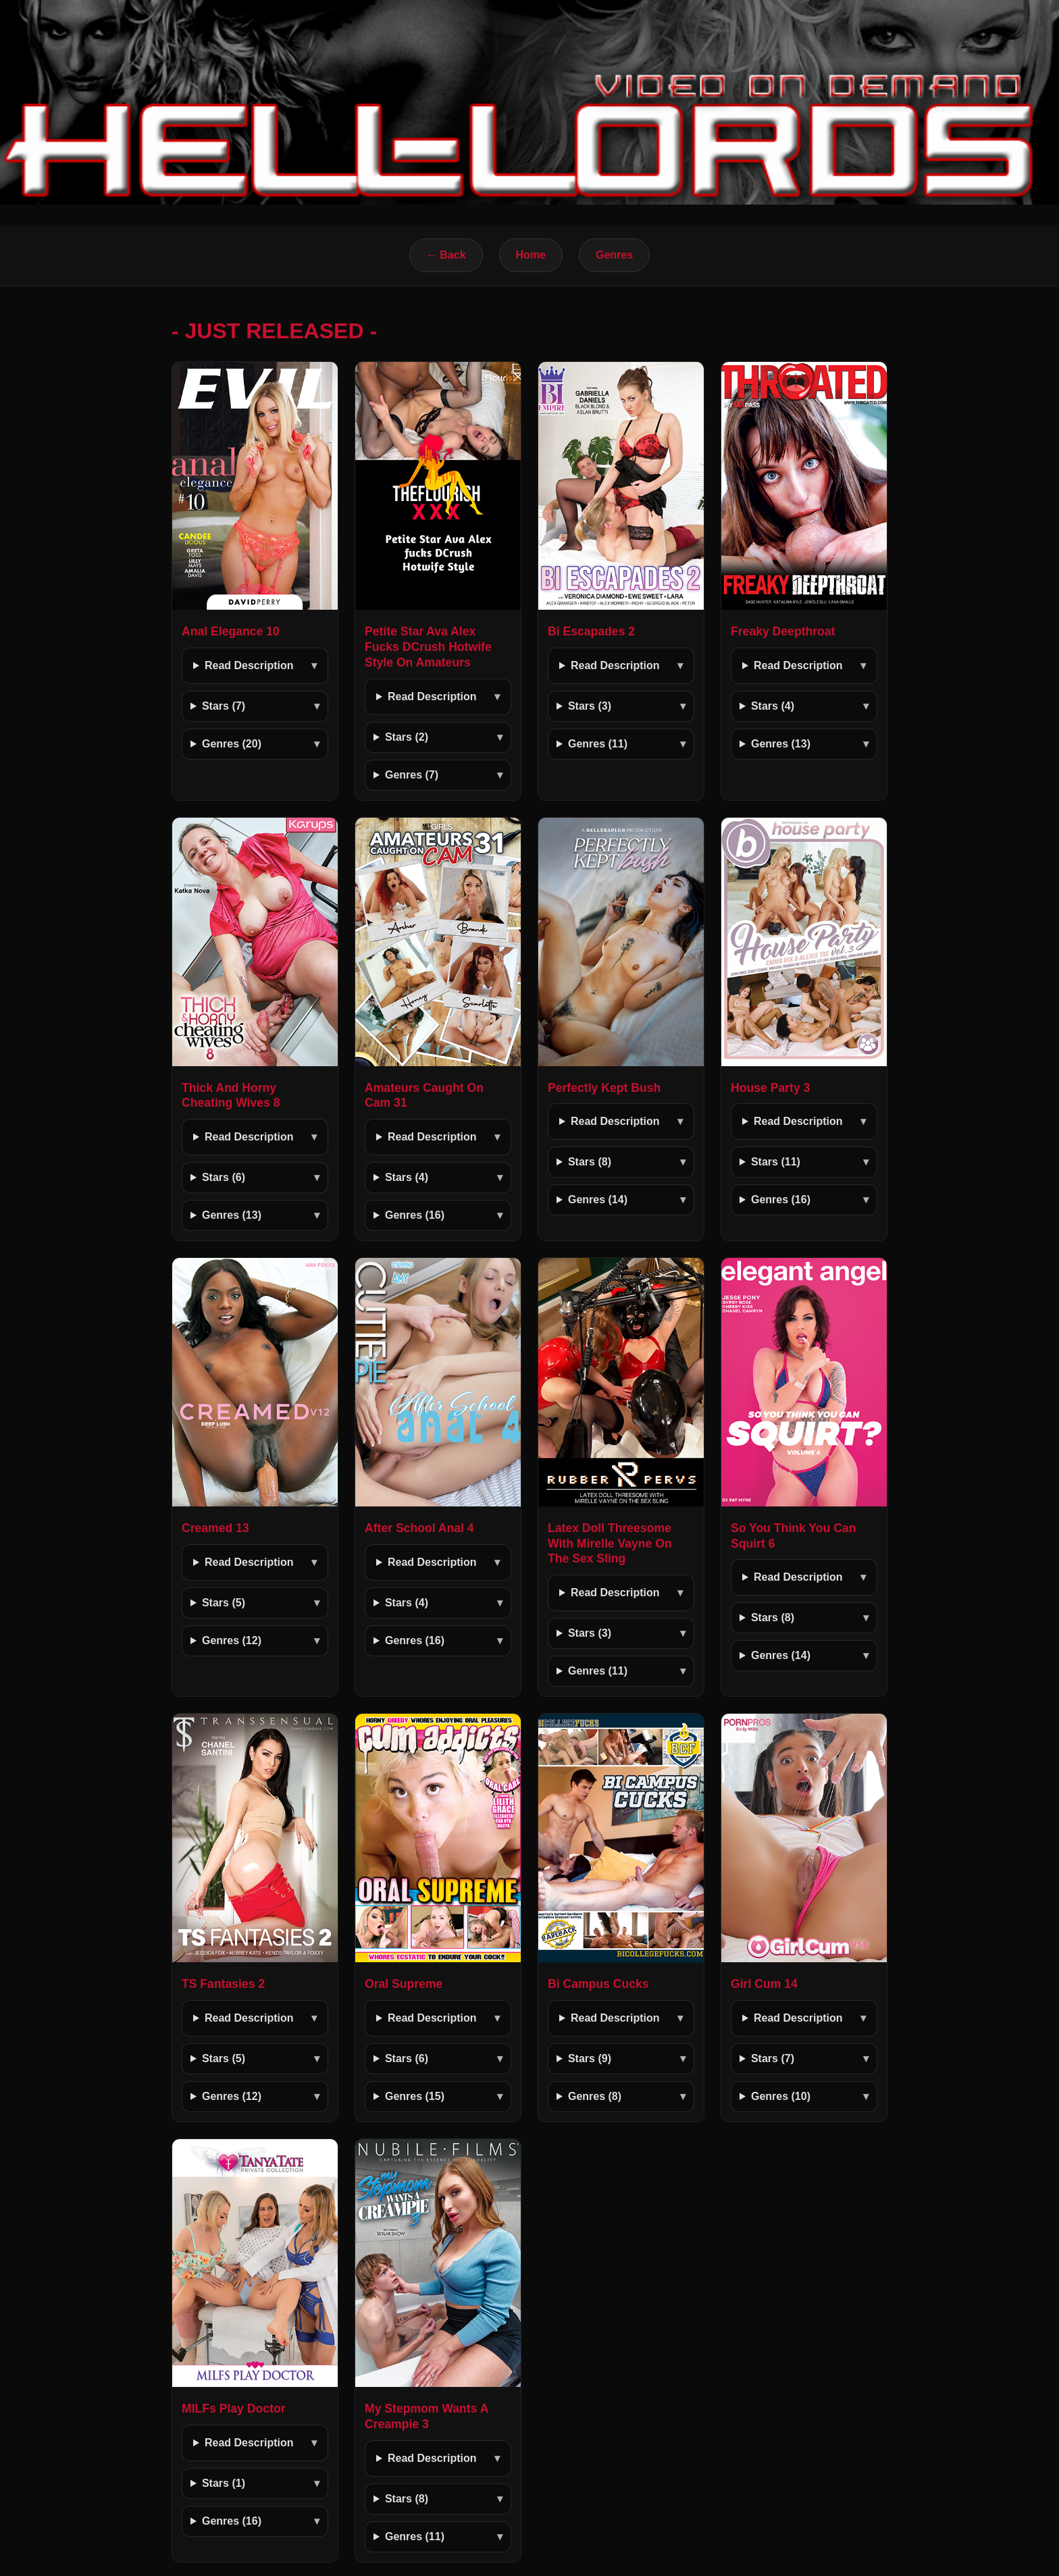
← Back (446, 255)
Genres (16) (414, 1215)
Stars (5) (223, 1602)
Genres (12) (231, 1640)
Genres (614, 255)
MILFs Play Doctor (233, 2408)
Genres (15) (414, 2096)
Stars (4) (772, 706)
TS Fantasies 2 (223, 1984)
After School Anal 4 (419, 1528)
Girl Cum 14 (764, 1984)
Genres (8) (594, 2096)
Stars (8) (589, 1161)
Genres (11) (597, 744)
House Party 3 (770, 1088)
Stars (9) (589, 2058)
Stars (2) (406, 737)
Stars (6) (223, 1177)
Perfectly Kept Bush (604, 1088)
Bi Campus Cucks (598, 1984)
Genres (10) (780, 2096)
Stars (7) (223, 706)
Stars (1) (223, 2483)
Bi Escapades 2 (591, 631)
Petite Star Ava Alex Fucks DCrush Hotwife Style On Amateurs (428, 647)
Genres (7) (411, 775)
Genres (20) (231, 744)
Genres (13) (780, 744)
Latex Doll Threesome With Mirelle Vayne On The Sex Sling (610, 1543)
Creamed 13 (215, 1528)
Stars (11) (775, 1161)
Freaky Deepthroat (783, 631)
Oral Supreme (403, 1984)
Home (531, 255)
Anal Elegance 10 (231, 631)
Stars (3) (589, 706)
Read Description (249, 665)
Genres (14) (597, 1199)
